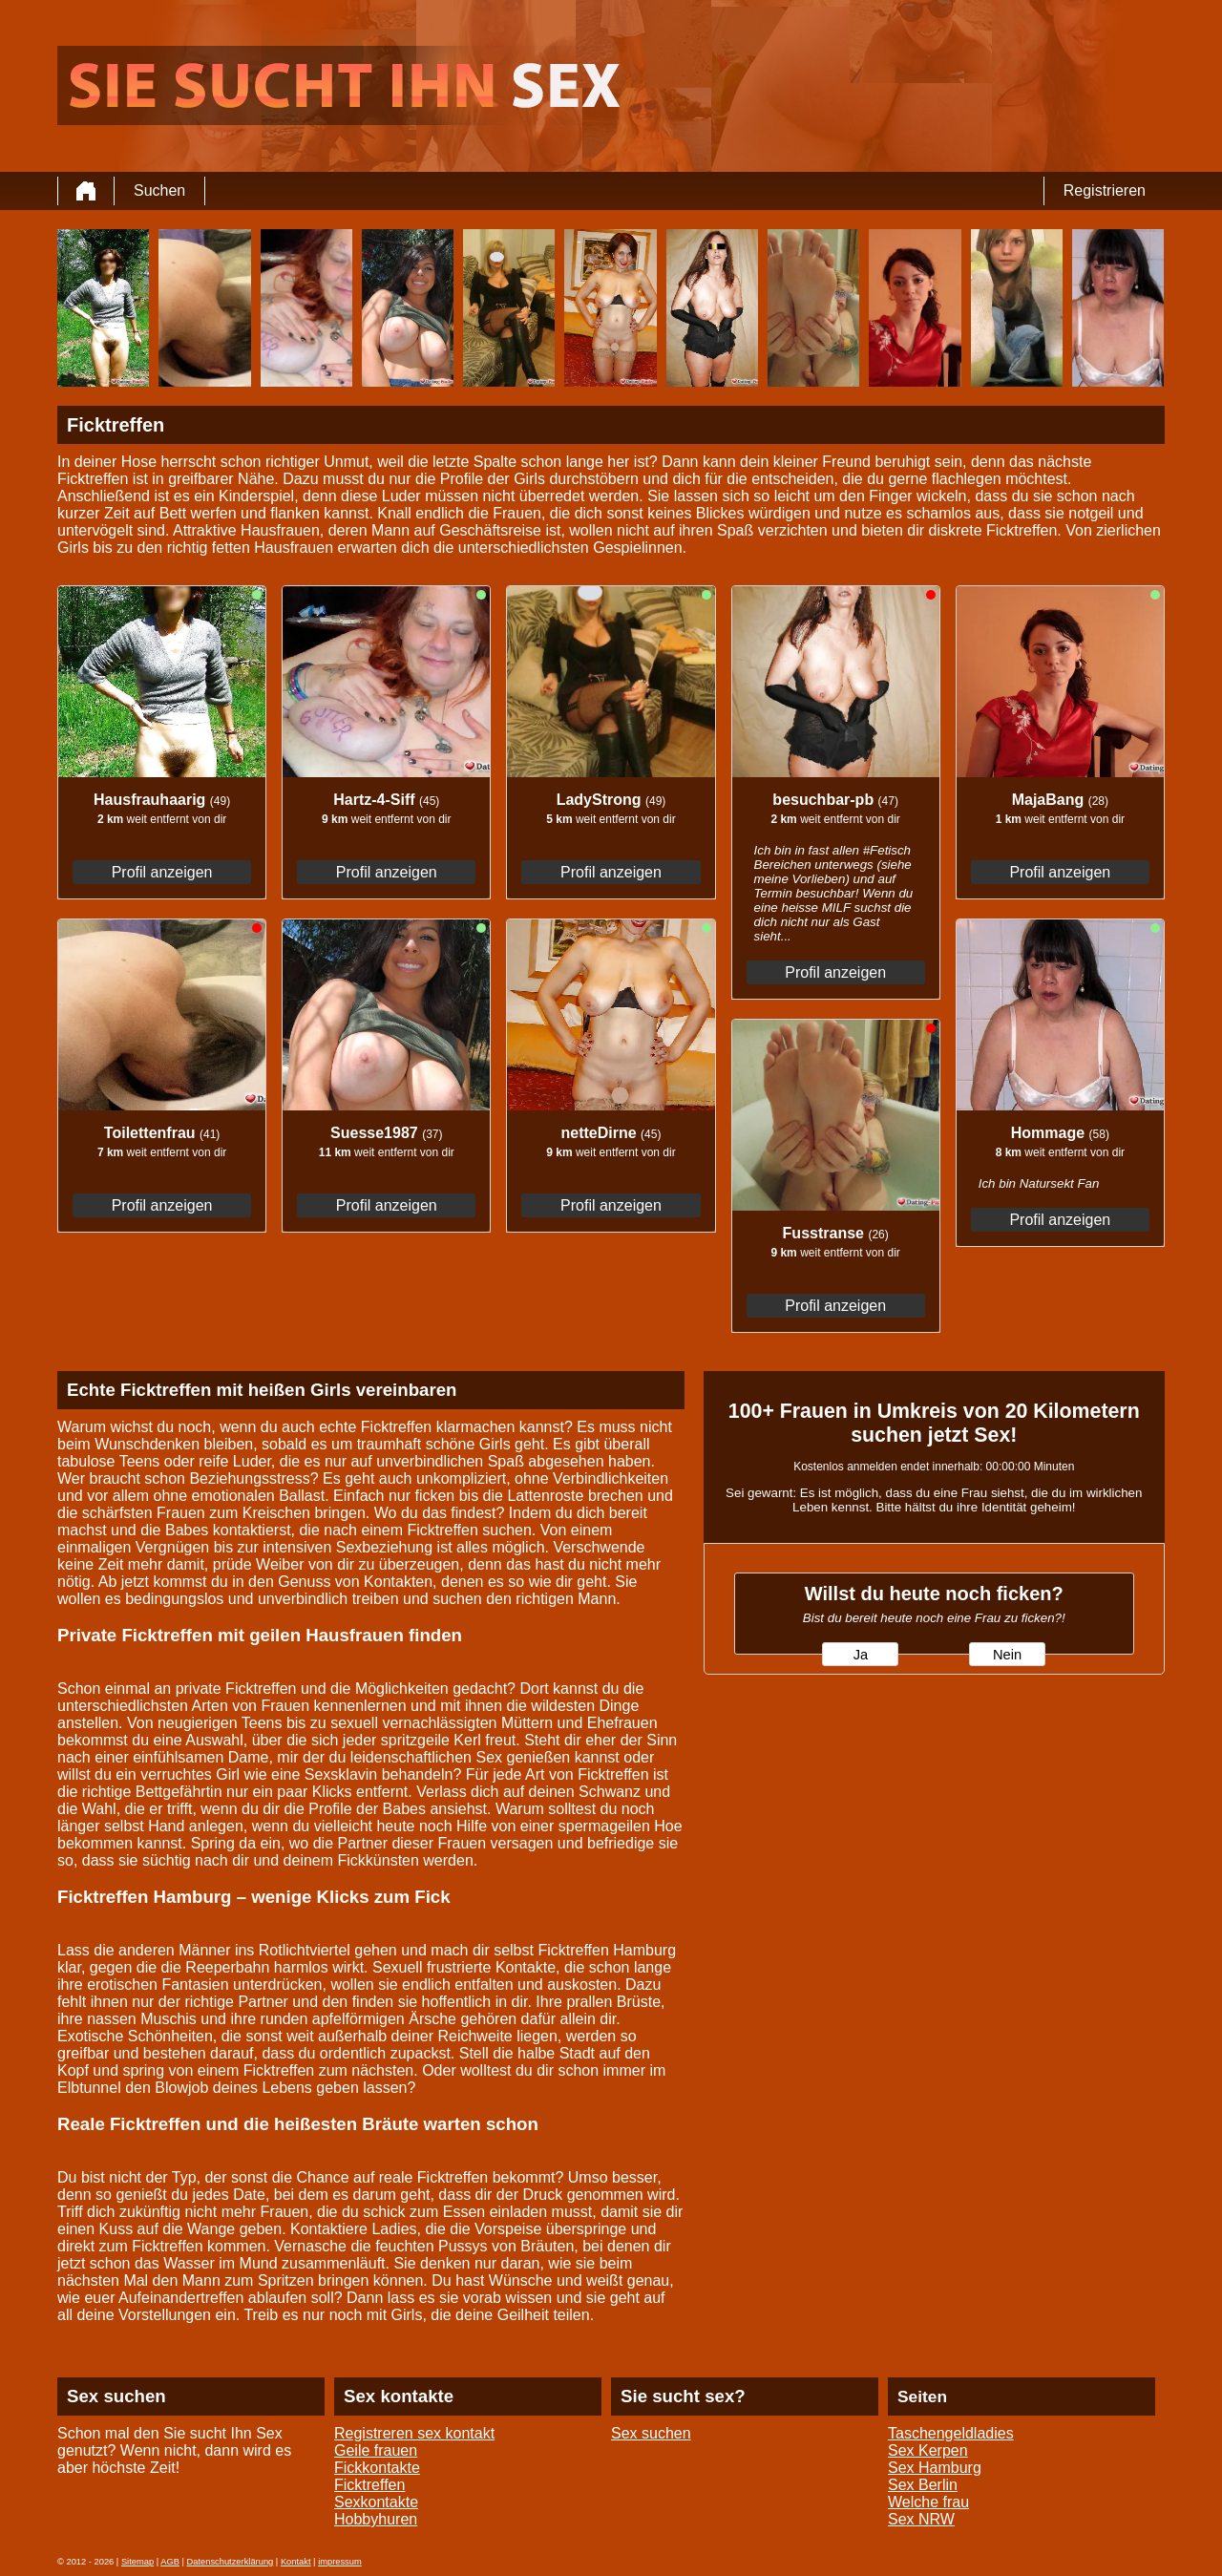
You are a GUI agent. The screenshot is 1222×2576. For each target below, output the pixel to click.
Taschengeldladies (951, 2433)
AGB (169, 2561)
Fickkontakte (377, 2468)
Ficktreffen (369, 2485)
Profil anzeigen (162, 872)
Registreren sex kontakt (414, 2433)
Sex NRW (921, 2519)
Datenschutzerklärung (230, 2561)
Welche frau (928, 2502)
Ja (860, 1654)
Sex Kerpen (928, 2450)
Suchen (159, 190)
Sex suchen (651, 2433)
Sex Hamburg (934, 2468)
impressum (340, 2561)
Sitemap (137, 2561)
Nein (1007, 1654)
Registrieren (1105, 190)
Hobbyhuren (375, 2519)
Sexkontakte (376, 2502)
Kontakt (296, 2561)
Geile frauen (375, 2450)
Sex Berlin (923, 2485)
